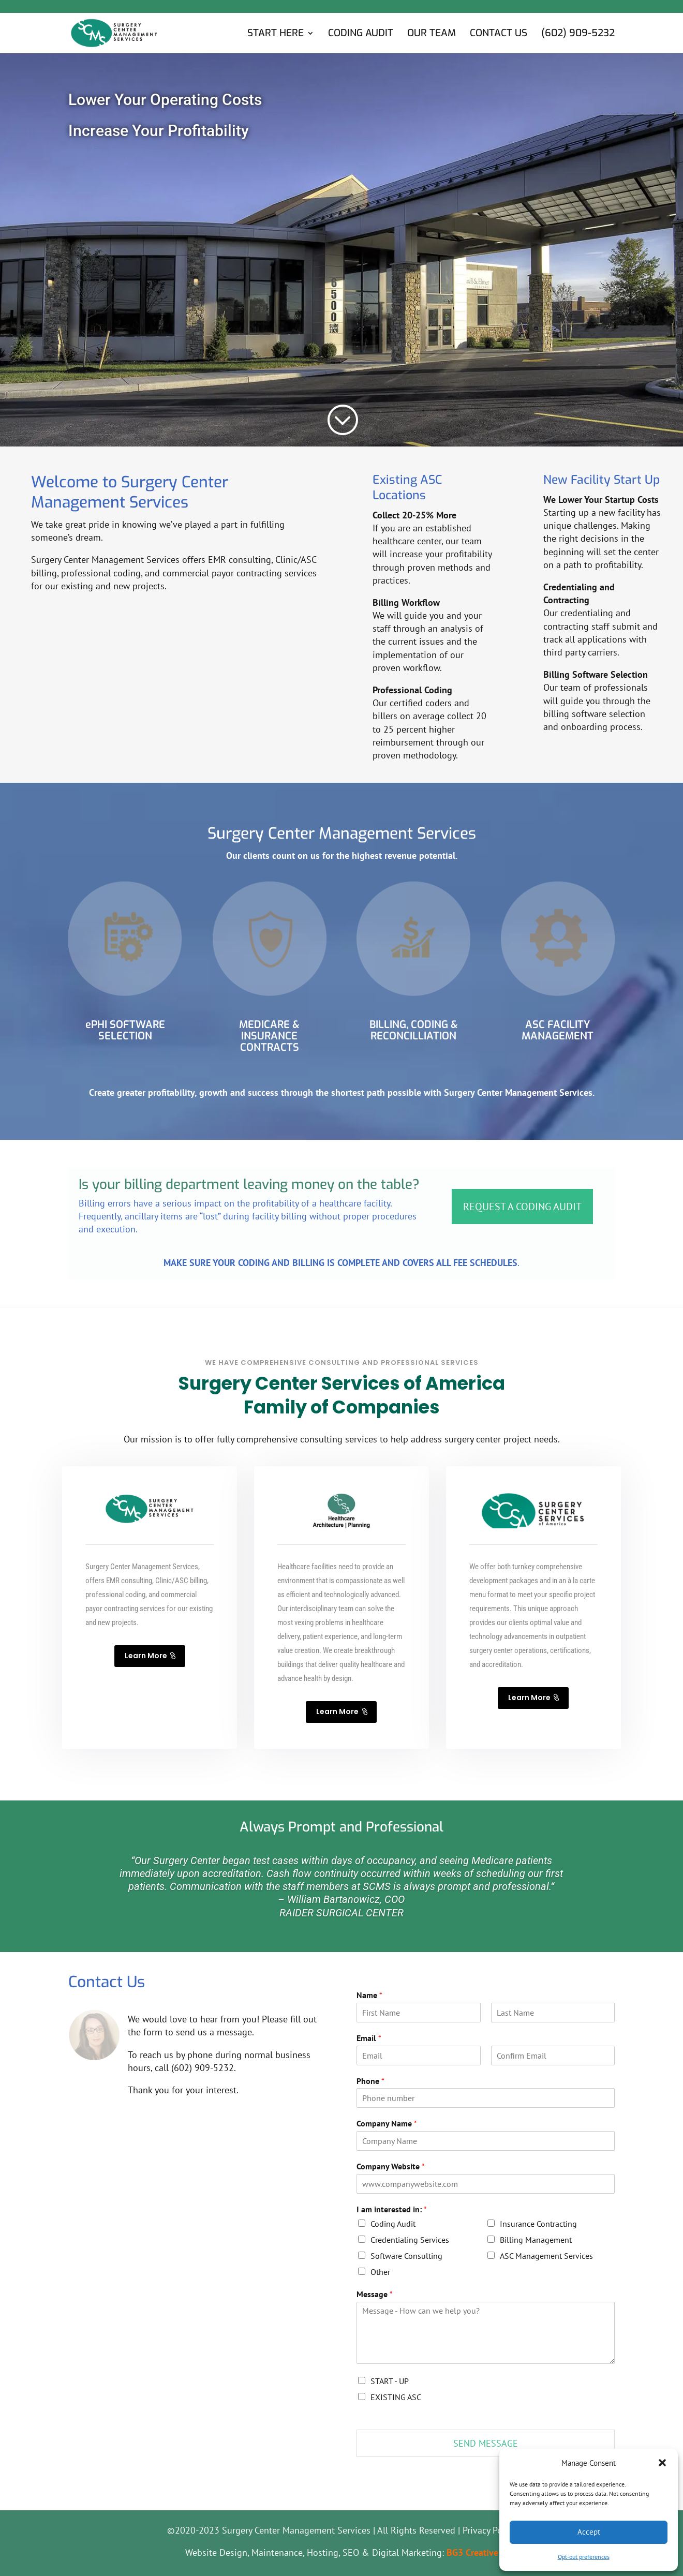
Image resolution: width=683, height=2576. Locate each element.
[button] (662, 2463)
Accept (588, 2532)
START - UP (389, 2381)
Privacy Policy (489, 2530)
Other (380, 2272)
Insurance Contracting (538, 2223)
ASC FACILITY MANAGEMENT (557, 1030)
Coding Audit (360, 34)
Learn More (146, 1655)
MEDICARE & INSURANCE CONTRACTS (269, 1036)
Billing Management (536, 2240)
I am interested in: (392, 2209)
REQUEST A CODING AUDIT (522, 1206)
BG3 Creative (472, 2552)
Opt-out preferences (584, 2556)
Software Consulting (406, 2256)
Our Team (431, 34)
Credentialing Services (409, 2240)
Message (375, 2294)
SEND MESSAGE (485, 2443)
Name (369, 1995)
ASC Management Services (546, 2256)
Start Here (275, 34)
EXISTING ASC (395, 2397)
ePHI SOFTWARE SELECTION (125, 1030)
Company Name (387, 2123)
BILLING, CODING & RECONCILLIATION (413, 1030)
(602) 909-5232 (578, 34)
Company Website (391, 2166)
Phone (370, 2081)
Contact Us (498, 34)
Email (369, 2038)
